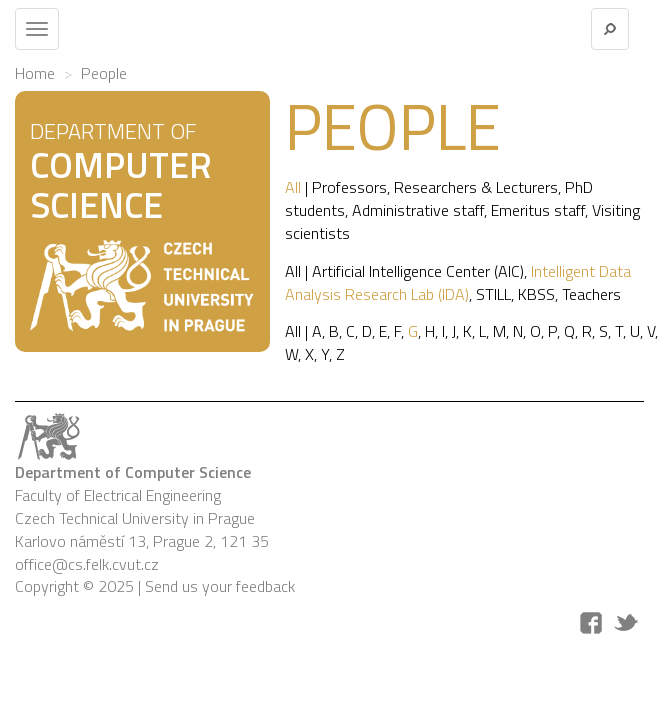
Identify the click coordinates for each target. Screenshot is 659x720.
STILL (493, 294)
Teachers (591, 294)
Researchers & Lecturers (476, 187)
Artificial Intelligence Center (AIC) (418, 271)
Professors (349, 187)
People (104, 73)
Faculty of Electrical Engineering (118, 495)
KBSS (536, 294)
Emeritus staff (538, 210)
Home (35, 73)
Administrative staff (418, 210)
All (293, 187)
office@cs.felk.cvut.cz (87, 564)
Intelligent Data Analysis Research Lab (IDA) (458, 282)
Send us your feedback (220, 586)
